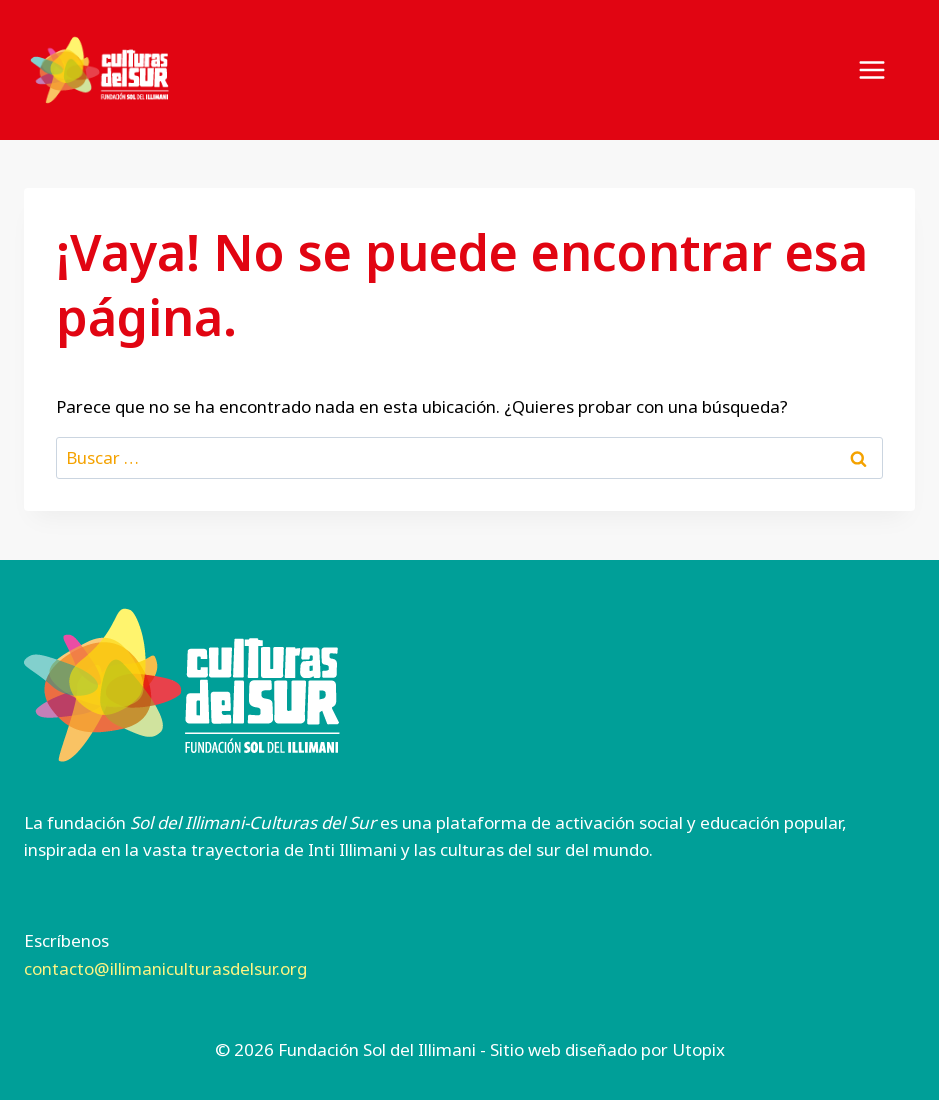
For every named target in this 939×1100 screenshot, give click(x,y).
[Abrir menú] (882, 69)
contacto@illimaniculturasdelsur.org (165, 968)
